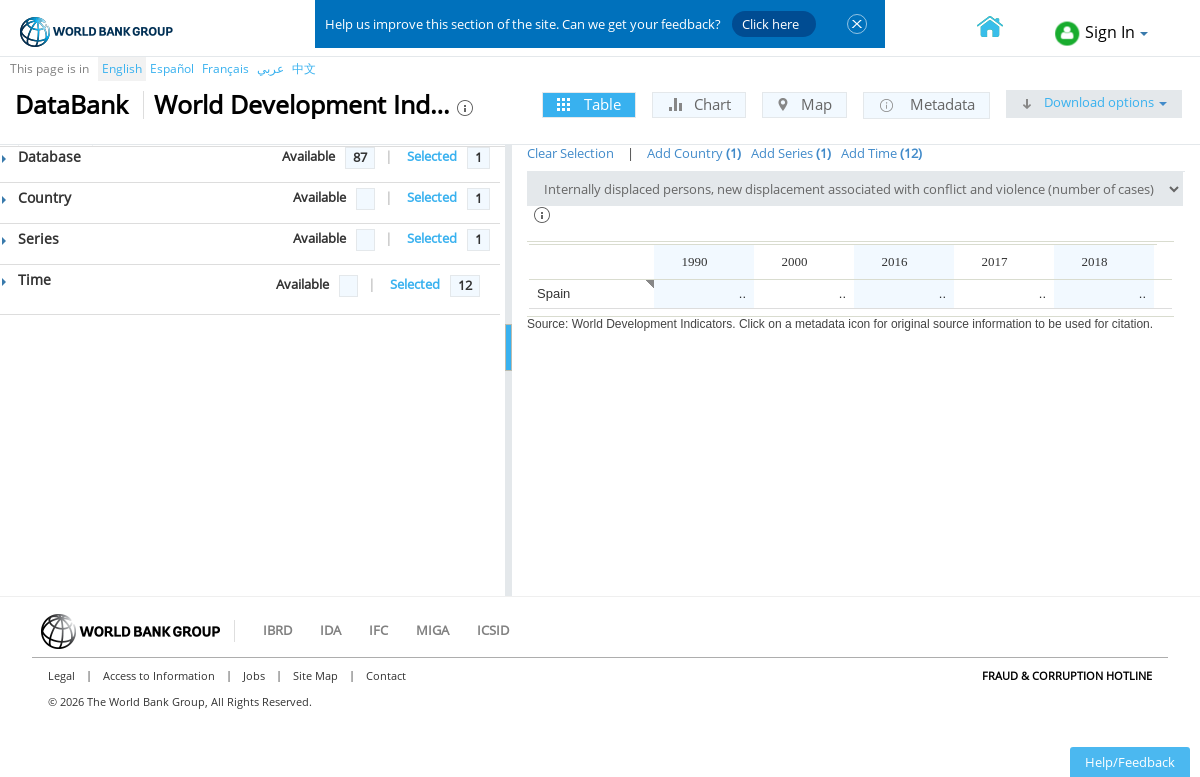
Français (225, 68)
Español (172, 68)
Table (589, 104)
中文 (304, 68)
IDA (330, 630)
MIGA (432, 630)
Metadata (926, 105)
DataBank (71, 104)
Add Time (881, 153)
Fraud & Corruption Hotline (1067, 675)
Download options (1094, 102)
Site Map (315, 675)
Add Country (694, 153)
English (122, 68)
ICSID (493, 630)
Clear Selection (570, 153)
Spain (553, 293)
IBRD (277, 630)
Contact (386, 675)
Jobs (254, 675)
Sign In (1101, 33)
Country (36, 197)
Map (804, 104)
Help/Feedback (1130, 762)
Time (26, 279)
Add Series (791, 153)
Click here (770, 24)
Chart (699, 104)
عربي (270, 68)
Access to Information (159, 675)
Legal (61, 675)
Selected (432, 156)
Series (30, 238)
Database (41, 156)
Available (308, 156)
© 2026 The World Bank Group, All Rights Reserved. (180, 701)
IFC (378, 630)
